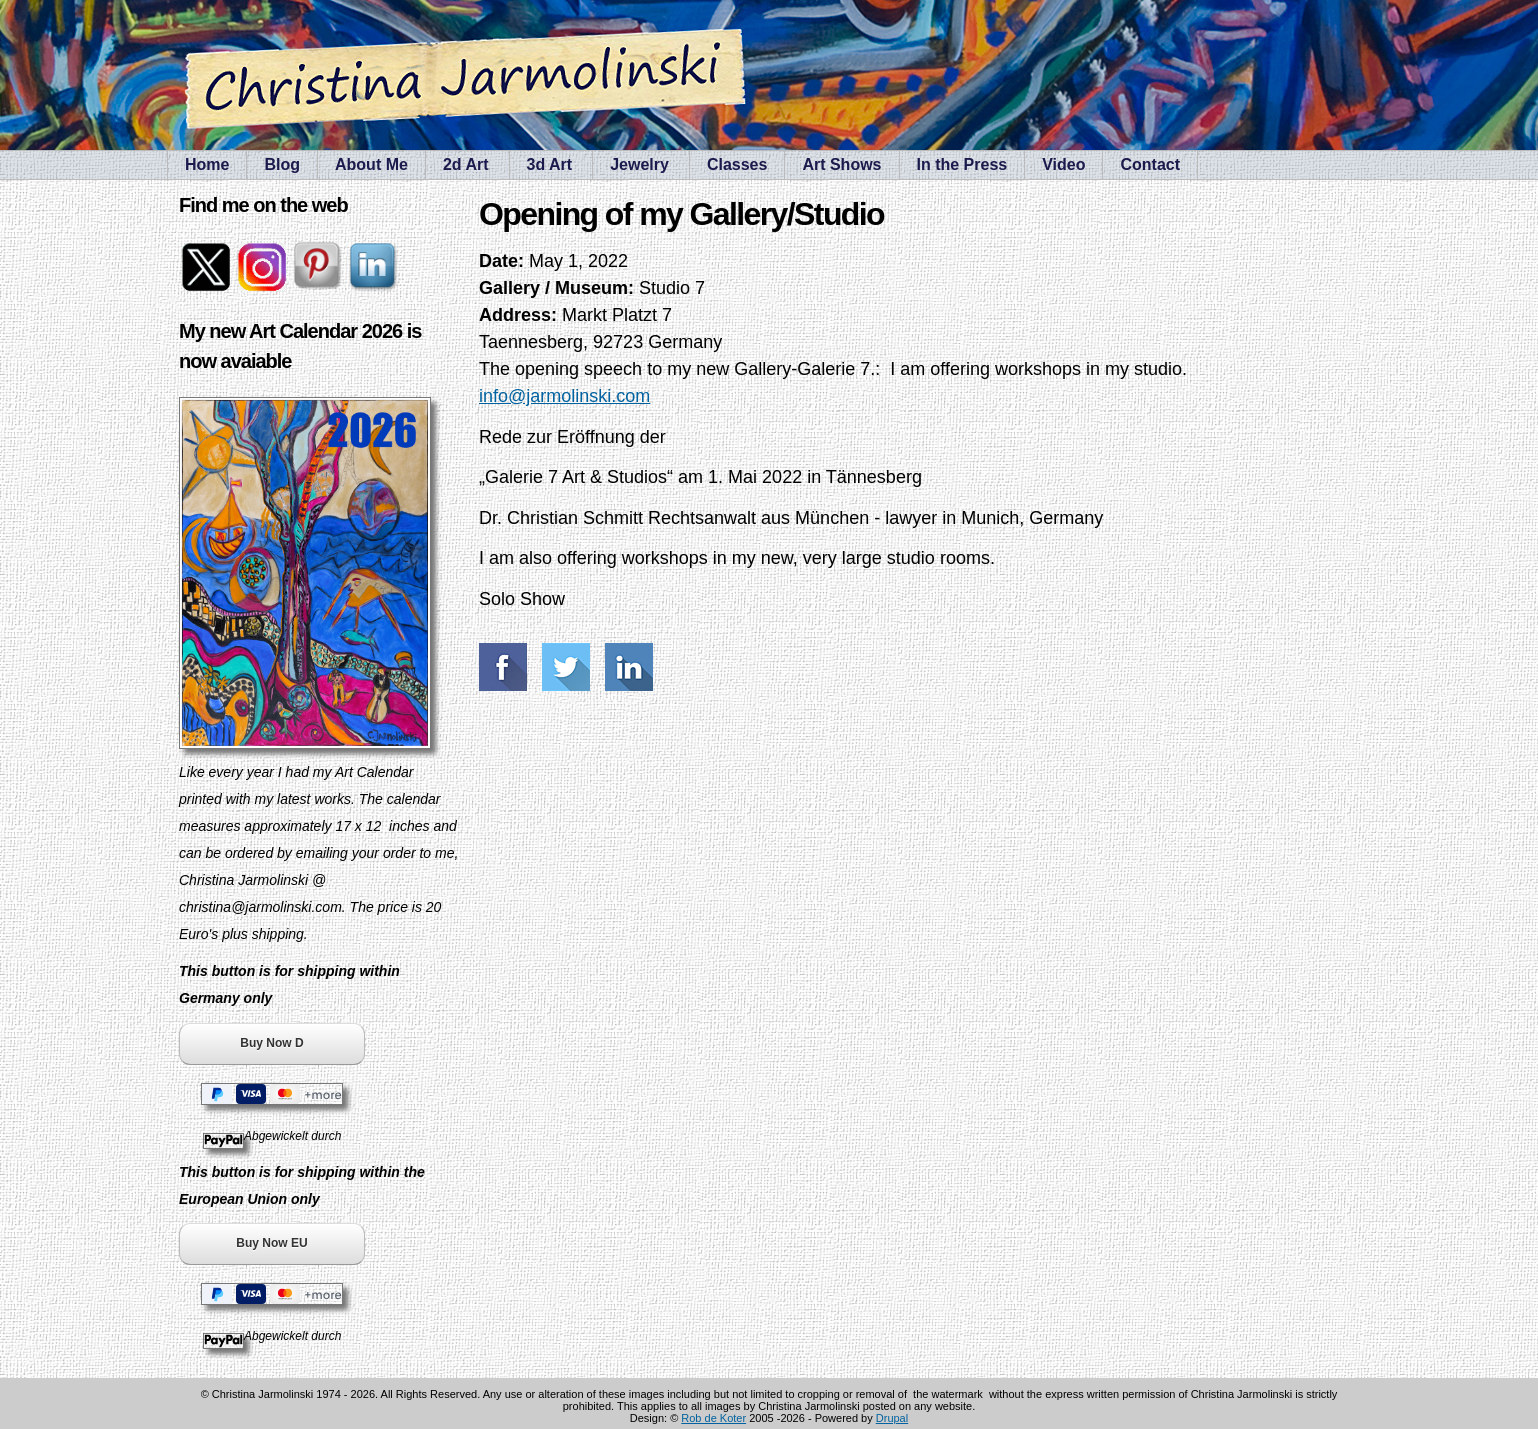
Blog (282, 164)
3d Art (550, 164)
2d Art (466, 164)
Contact (1150, 164)
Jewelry (639, 164)
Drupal (892, 1418)
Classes (737, 164)
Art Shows (841, 164)
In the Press (962, 164)
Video (1063, 164)
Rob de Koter (713, 1418)
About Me (371, 164)
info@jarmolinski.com (564, 396)
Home (207, 164)
